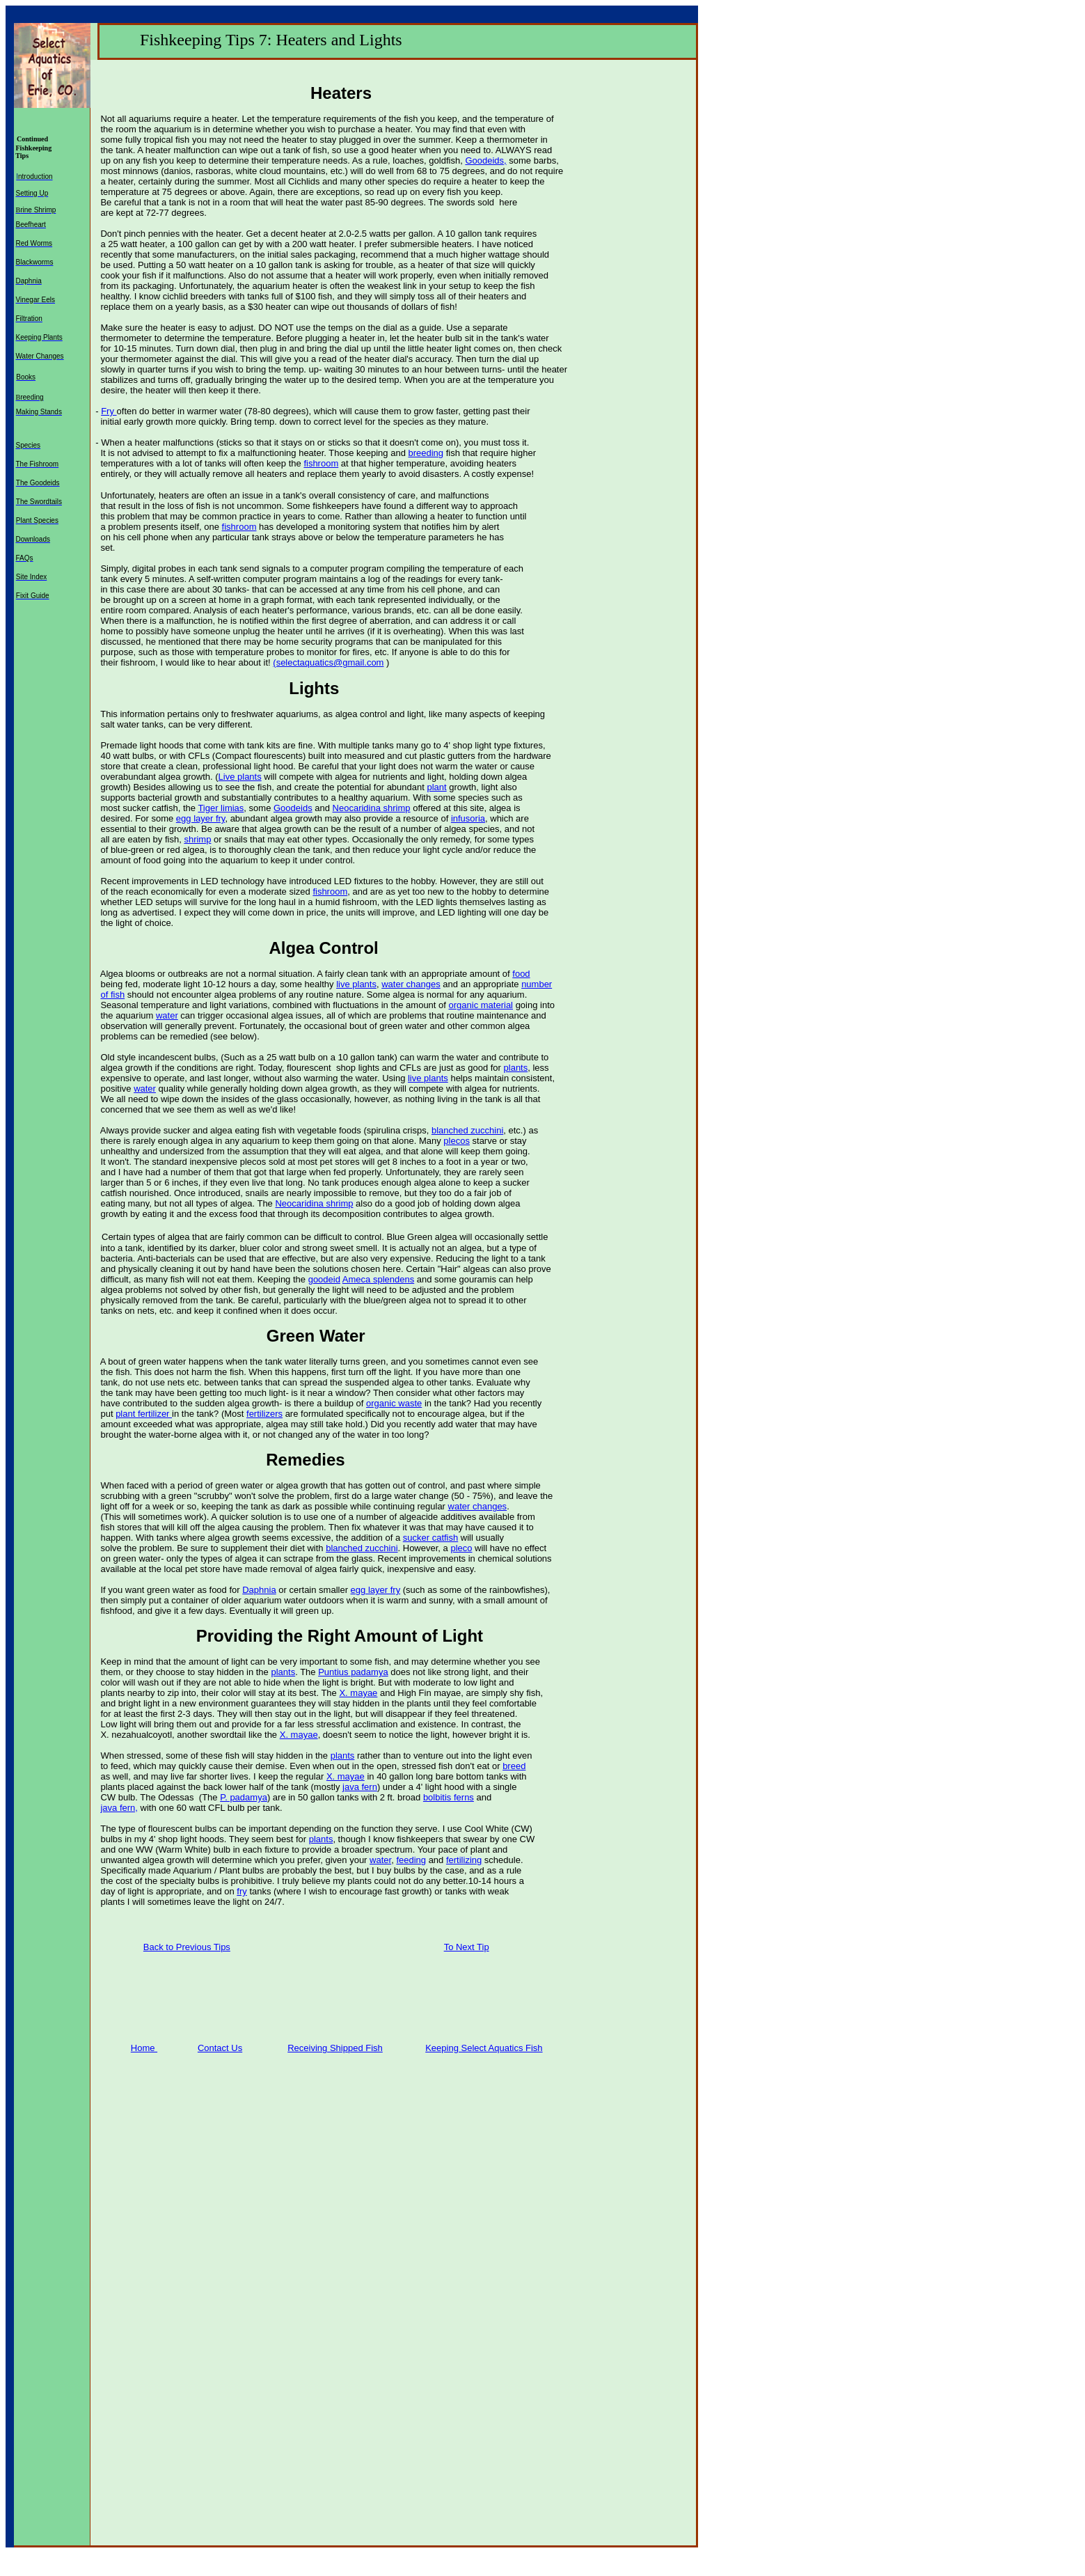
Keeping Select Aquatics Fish (483, 2048)
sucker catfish (430, 1537)
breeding (425, 453)
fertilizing (464, 1860)
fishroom (320, 463)
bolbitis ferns (448, 1797)
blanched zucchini (467, 1130)
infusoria (468, 818)
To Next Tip (466, 1947)
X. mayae (358, 1693)
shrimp (197, 839)
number (536, 984)
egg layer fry (200, 818)
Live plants (240, 776)
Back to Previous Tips (186, 1947)
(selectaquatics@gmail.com (328, 662)
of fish (112, 994)
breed (513, 1766)
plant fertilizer (144, 1413)
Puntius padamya (353, 1672)
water (167, 1015)
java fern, (118, 1808)
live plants (356, 984)
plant (436, 787)
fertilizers (264, 1413)
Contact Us (220, 2048)
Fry (108, 411)
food (521, 973)
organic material (481, 1005)
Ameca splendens (378, 1279)
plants (516, 1067)
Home (144, 2048)
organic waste (394, 1403)
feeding (411, 1860)
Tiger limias (221, 808)
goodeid (324, 1279)
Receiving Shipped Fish (335, 2048)
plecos (456, 1141)
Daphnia (259, 1590)
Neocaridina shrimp (372, 808)
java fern (359, 1787)
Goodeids (293, 808)
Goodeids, (485, 160)
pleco (461, 1548)
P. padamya (243, 1797)
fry (241, 1891)
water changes (411, 984)
